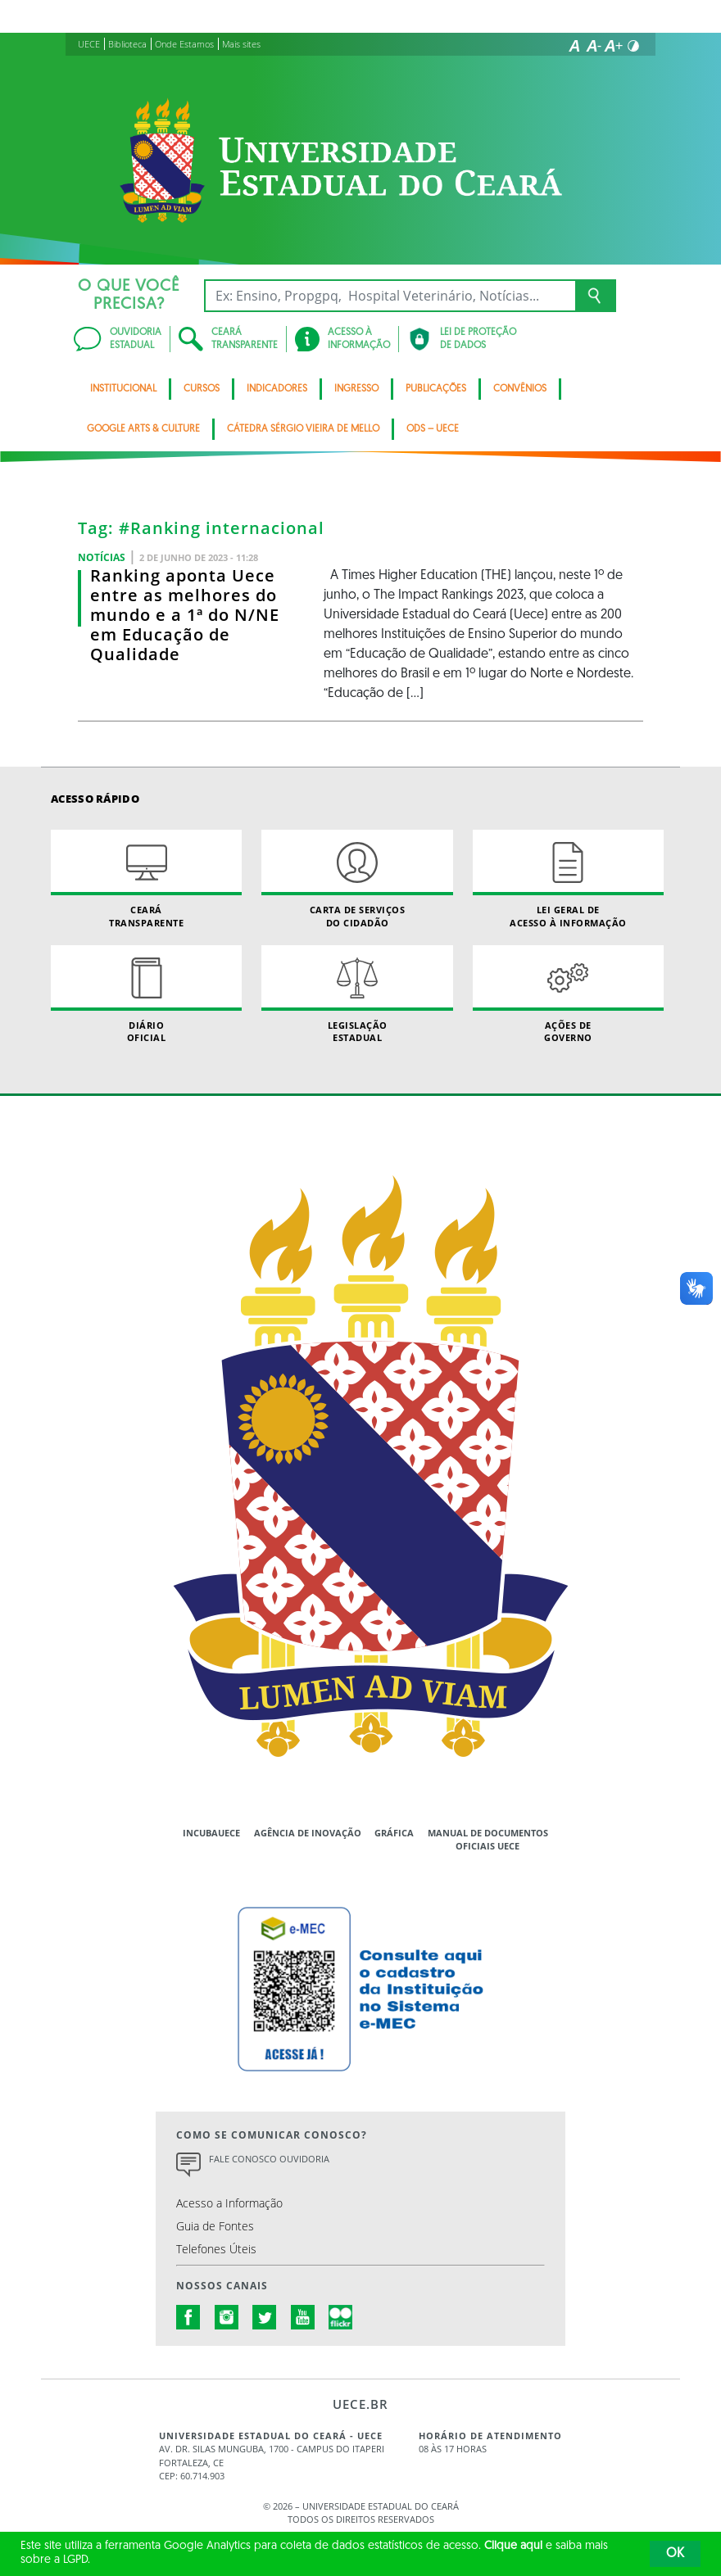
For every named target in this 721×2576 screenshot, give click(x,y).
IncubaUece (211, 1833)
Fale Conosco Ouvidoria (269, 2159)
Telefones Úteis (216, 2249)
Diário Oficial (146, 994)
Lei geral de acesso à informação (568, 879)
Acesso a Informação (229, 2203)
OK (675, 2553)
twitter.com (264, 2317)
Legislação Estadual (356, 994)
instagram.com (227, 2317)
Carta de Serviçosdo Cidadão (356, 879)
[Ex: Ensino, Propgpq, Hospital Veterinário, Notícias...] (389, 295)
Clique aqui (513, 2546)
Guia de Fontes (215, 2226)
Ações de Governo (568, 994)
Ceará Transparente (146, 879)
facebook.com (188, 2317)
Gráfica (394, 1833)
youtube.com (303, 2317)
